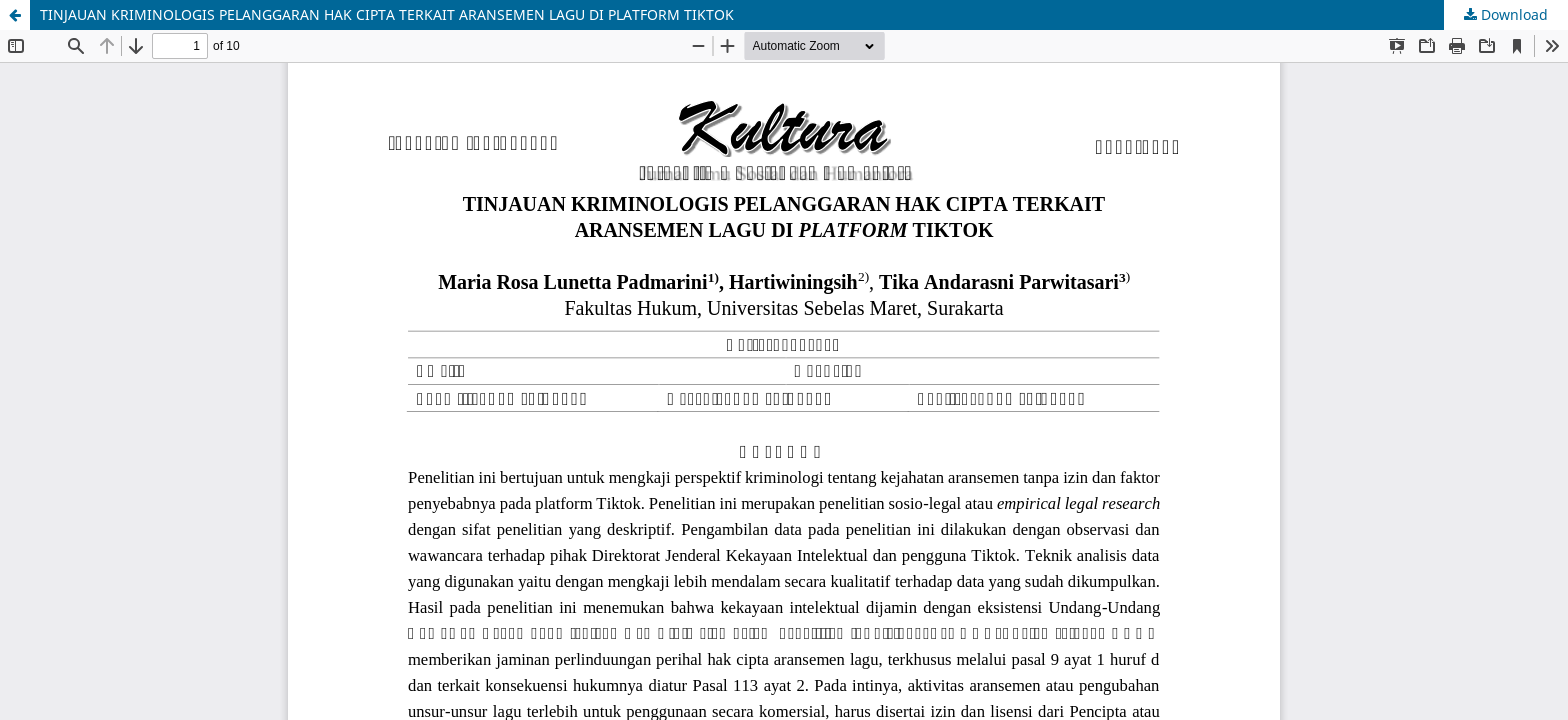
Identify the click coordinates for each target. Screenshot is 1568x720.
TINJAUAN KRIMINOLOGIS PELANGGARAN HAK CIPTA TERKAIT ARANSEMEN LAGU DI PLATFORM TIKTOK (387, 14)
